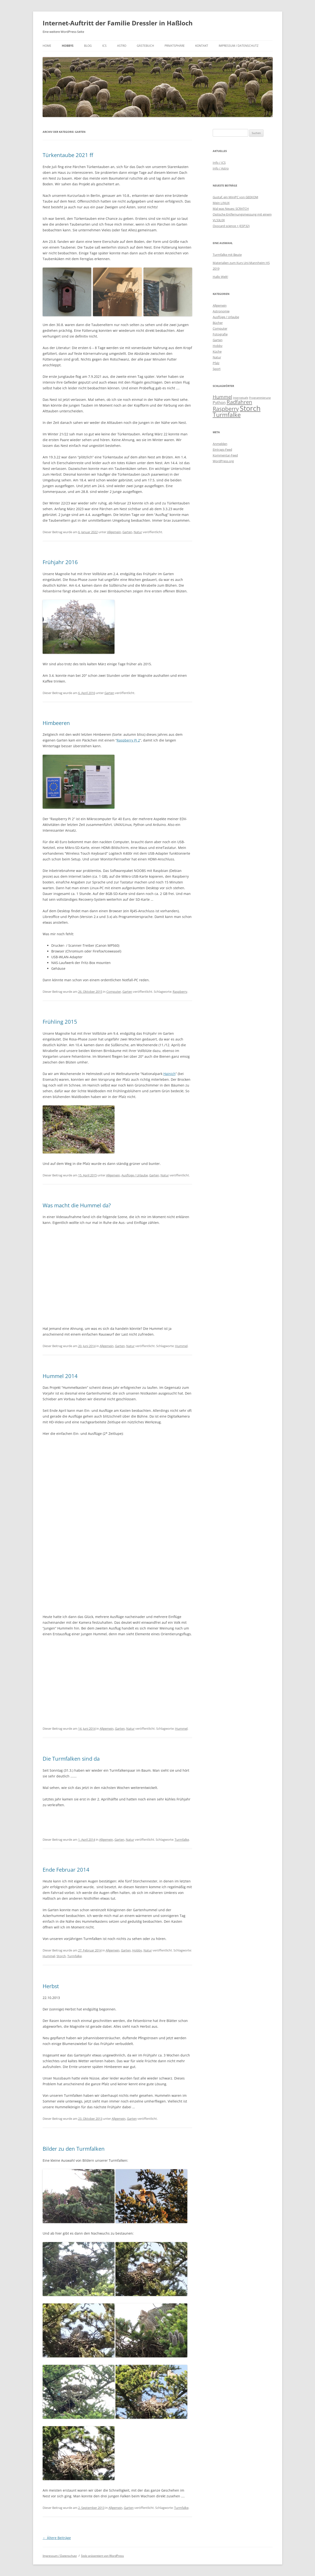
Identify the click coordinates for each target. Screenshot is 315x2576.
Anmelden (220, 444)
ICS (104, 46)
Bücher (218, 323)
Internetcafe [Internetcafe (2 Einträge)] (240, 397)
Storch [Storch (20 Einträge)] (250, 408)
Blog (88, 46)
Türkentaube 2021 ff (68, 154)
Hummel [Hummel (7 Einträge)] (222, 397)
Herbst (51, 1986)
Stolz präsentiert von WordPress (102, 2556)
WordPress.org (223, 461)
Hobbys (68, 46)
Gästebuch (145, 46)
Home (47, 46)
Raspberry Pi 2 (128, 740)
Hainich (169, 1073)
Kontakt (201, 46)
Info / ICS (219, 162)
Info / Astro (221, 168)
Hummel (181, 1346)
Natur (138, 532)
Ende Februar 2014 (66, 1869)
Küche (217, 351)
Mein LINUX (221, 203)
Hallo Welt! (220, 277)
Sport (217, 369)
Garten (127, 532)
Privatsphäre (175, 46)
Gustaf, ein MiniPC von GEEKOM (235, 197)
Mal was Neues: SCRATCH (231, 208)
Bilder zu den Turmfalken (74, 2148)
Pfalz (216, 363)
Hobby (137, 1950)
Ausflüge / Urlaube (134, 1175)
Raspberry (180, 991)
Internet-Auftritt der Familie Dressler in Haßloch (118, 23)
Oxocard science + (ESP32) (231, 226)
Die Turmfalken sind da (71, 1758)
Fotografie (220, 334)
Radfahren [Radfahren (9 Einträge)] (239, 402)
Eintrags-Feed (222, 449)
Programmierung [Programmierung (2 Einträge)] (260, 397)
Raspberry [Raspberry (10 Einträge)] (226, 409)
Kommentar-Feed (225, 455)
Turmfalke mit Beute (227, 254)
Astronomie (221, 311)
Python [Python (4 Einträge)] (219, 402)
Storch (61, 1956)
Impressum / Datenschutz (238, 46)
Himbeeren (56, 722)
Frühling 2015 (60, 1021)
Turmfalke (182, 1839)
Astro (121, 46)
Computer (113, 991)
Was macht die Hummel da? (77, 1205)
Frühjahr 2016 (60, 562)
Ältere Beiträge (57, 2537)
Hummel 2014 (60, 1375)
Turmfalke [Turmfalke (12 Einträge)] (227, 415)
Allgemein (114, 532)
